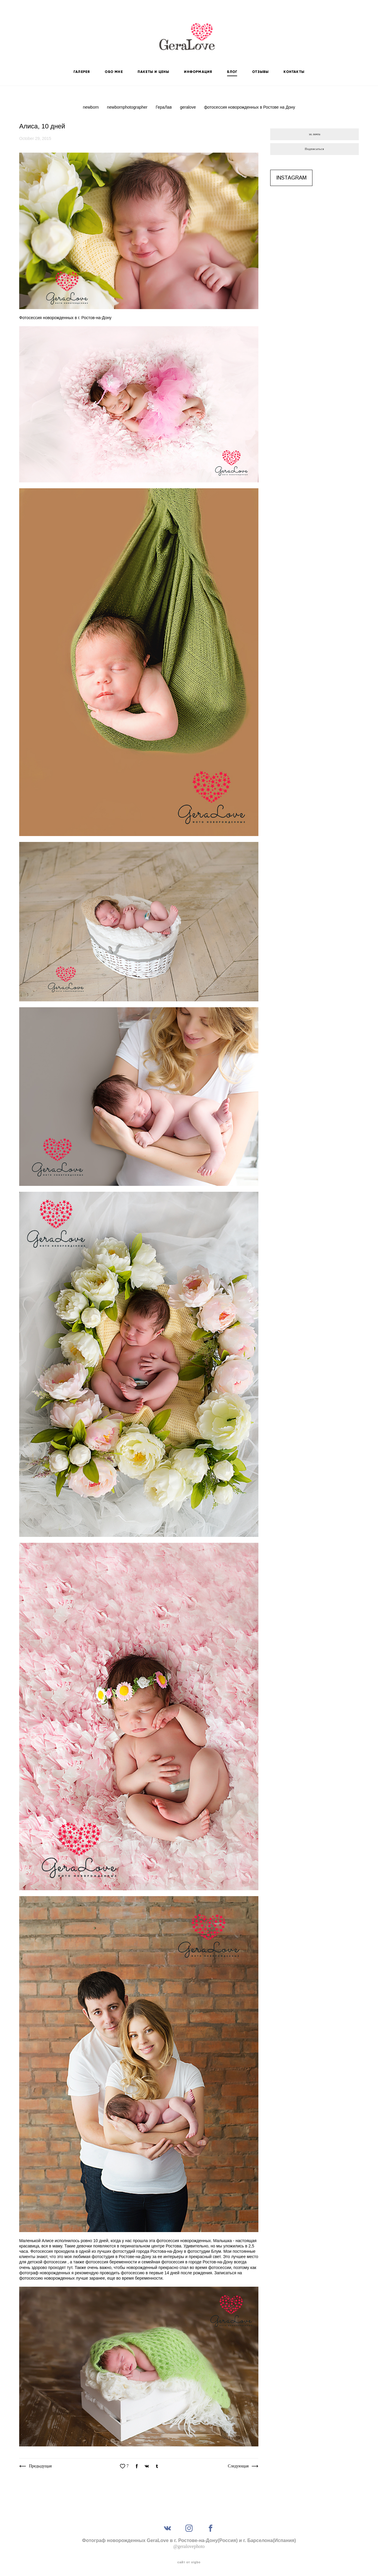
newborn (91, 107)
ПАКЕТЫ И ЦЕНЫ (154, 72)
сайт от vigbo (189, 2562)
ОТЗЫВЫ (260, 72)
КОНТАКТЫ (294, 72)
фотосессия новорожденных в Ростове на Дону (249, 107)
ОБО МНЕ (114, 72)
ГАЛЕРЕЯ (82, 72)
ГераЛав (164, 107)
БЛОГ (232, 72)
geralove (188, 107)
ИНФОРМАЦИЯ (198, 72)
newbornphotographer (128, 107)
